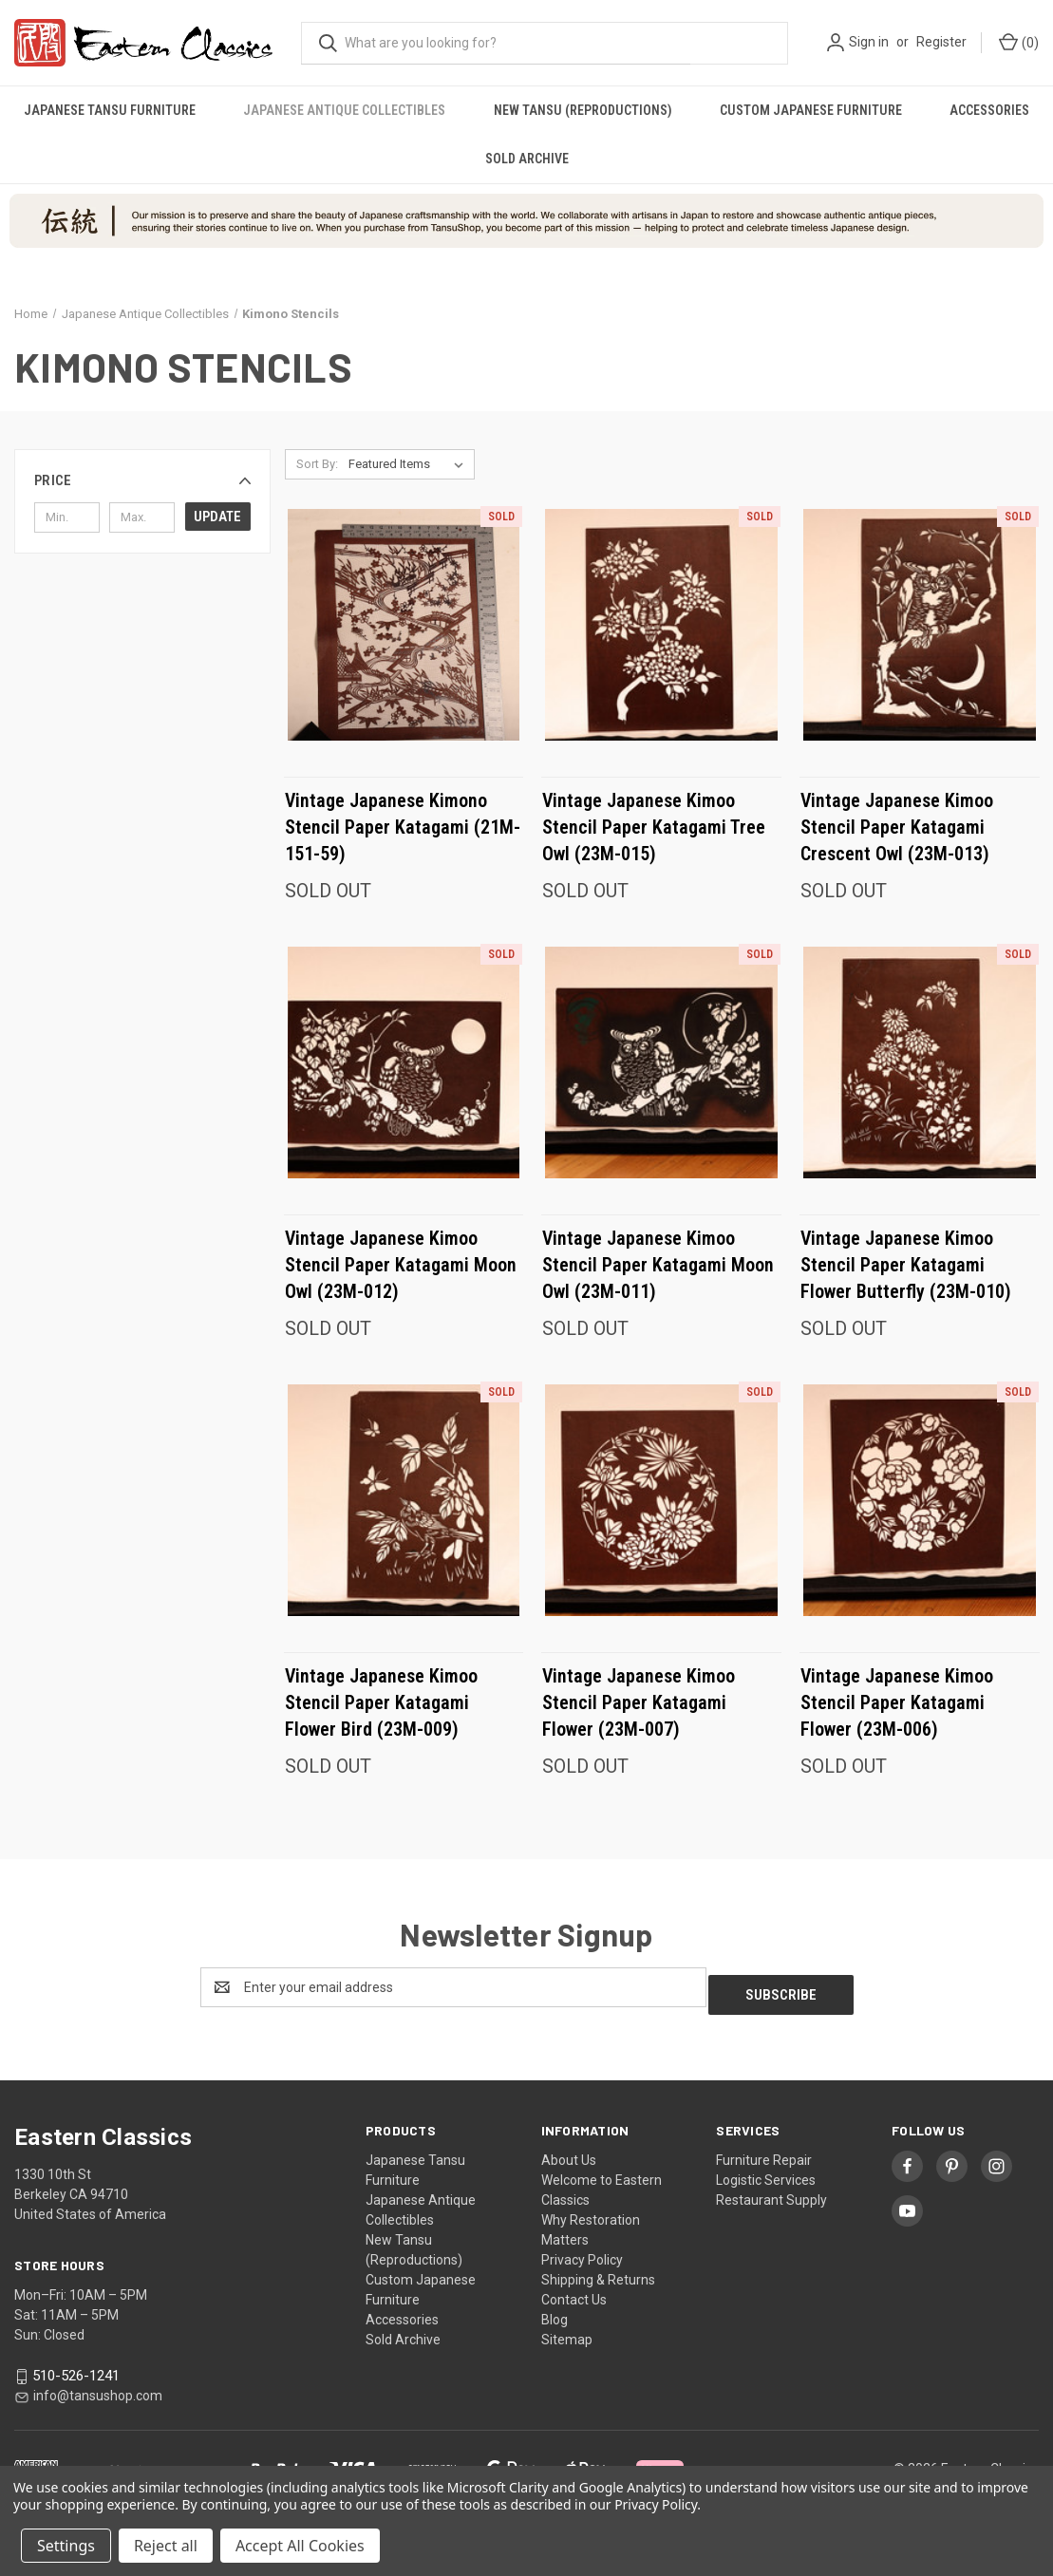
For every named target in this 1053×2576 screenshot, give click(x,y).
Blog (554, 2312)
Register (941, 41)
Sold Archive (527, 158)
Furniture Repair (764, 2152)
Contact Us (574, 2292)
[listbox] (410, 464)
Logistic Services (766, 2172)
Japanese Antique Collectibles (344, 110)
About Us (568, 2152)
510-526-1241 (76, 2368)
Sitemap (566, 2332)
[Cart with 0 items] (1017, 43)
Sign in (869, 41)
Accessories (402, 2312)
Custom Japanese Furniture (811, 110)
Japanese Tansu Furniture (110, 110)
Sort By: (317, 464)
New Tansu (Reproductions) (583, 110)
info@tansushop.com (97, 2388)
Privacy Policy (582, 2252)
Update (217, 516)
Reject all (165, 2545)
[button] (142, 480)
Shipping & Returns (598, 2272)
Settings (66, 2545)
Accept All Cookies (300, 2545)
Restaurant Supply (771, 2192)
